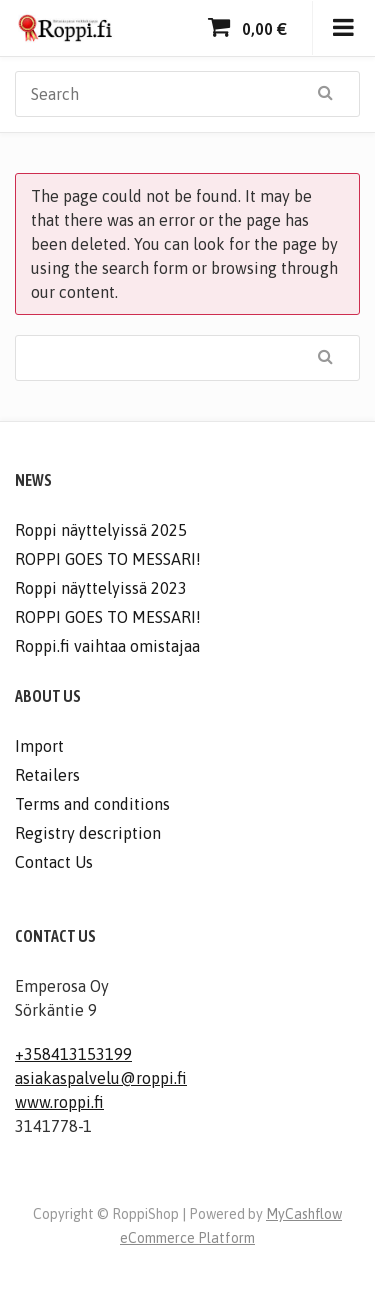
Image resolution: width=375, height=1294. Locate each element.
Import (39, 746)
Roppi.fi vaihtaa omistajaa (107, 646)
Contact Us (54, 862)
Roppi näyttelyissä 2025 (101, 530)
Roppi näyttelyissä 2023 (101, 588)
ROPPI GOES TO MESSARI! (108, 559)
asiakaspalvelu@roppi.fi (101, 1078)
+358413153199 (73, 1054)
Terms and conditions (92, 804)
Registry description (88, 833)
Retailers (47, 775)
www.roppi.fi (59, 1102)
